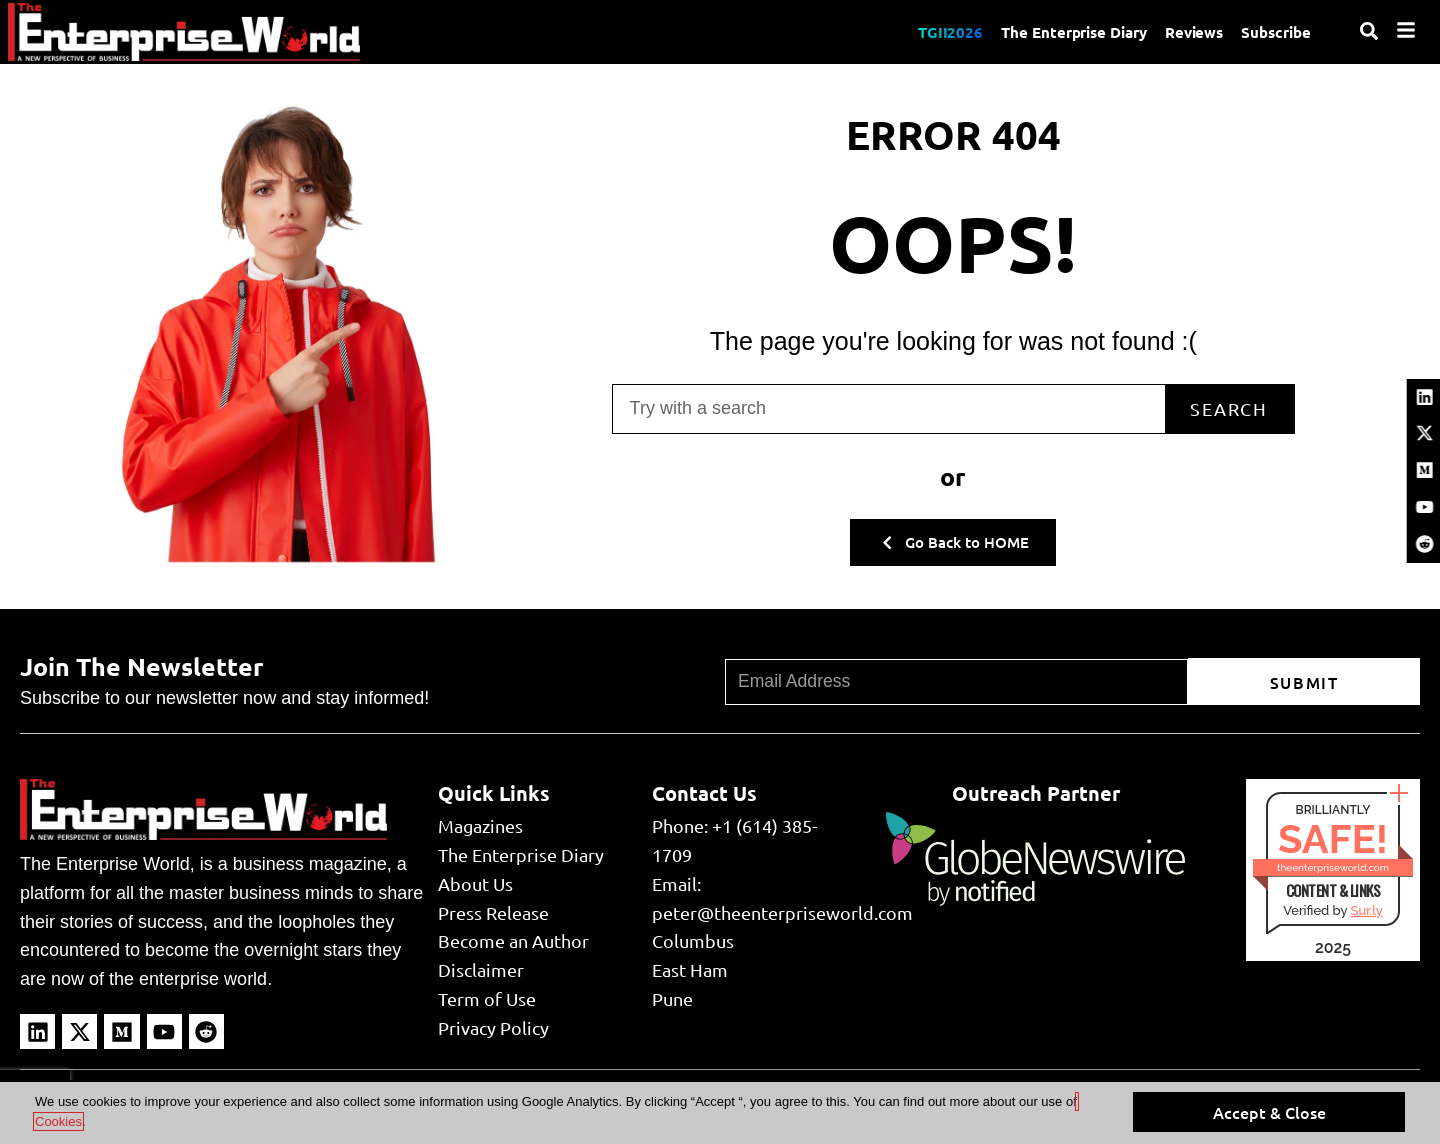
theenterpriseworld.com (1333, 867)
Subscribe (1276, 32)
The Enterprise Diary (1068, 32)
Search (1219, 406)
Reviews (1191, 32)
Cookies (58, 1121)
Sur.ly (1366, 910)
